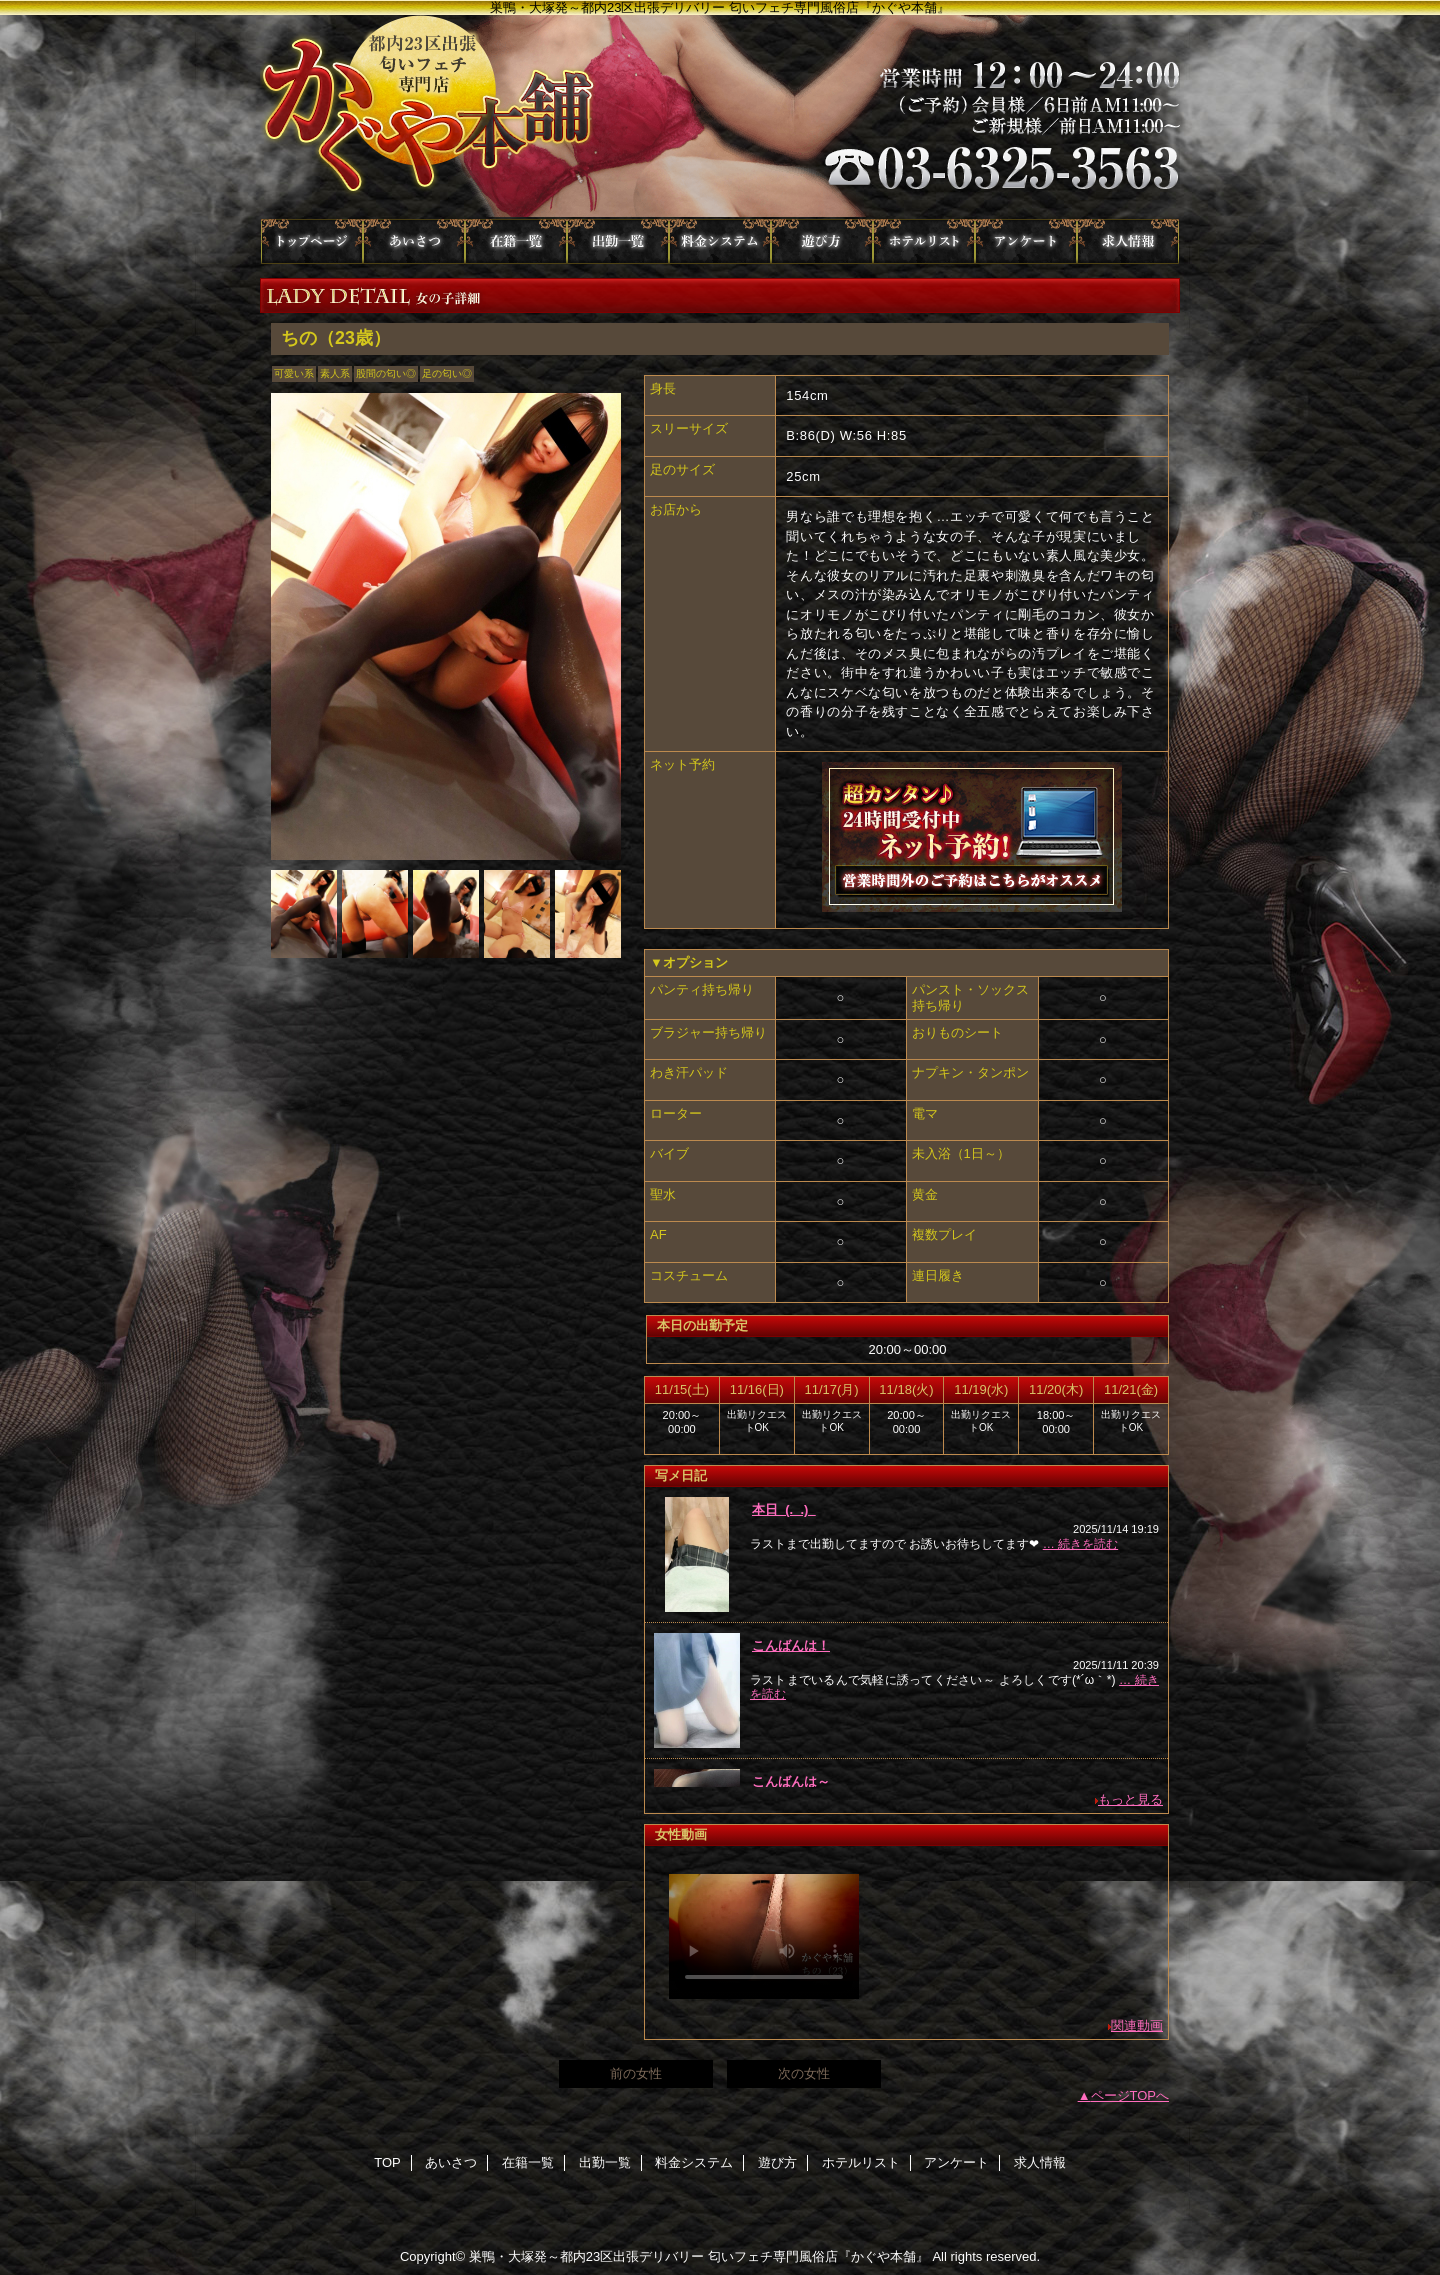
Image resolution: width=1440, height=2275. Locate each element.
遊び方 (822, 241)
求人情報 (1128, 241)
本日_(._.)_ (784, 1509)
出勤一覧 (618, 241)
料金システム (720, 241)
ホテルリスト (924, 241)
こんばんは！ (791, 1645)
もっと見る (1130, 1799)
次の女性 (804, 2073)
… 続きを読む (1080, 1544)
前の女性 (636, 2073)
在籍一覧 (516, 241)
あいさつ (414, 241)
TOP (312, 241)
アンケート (1026, 241)
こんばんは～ (791, 1781)
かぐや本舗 (720, 117)
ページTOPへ (1130, 2095)
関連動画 (1137, 2025)
